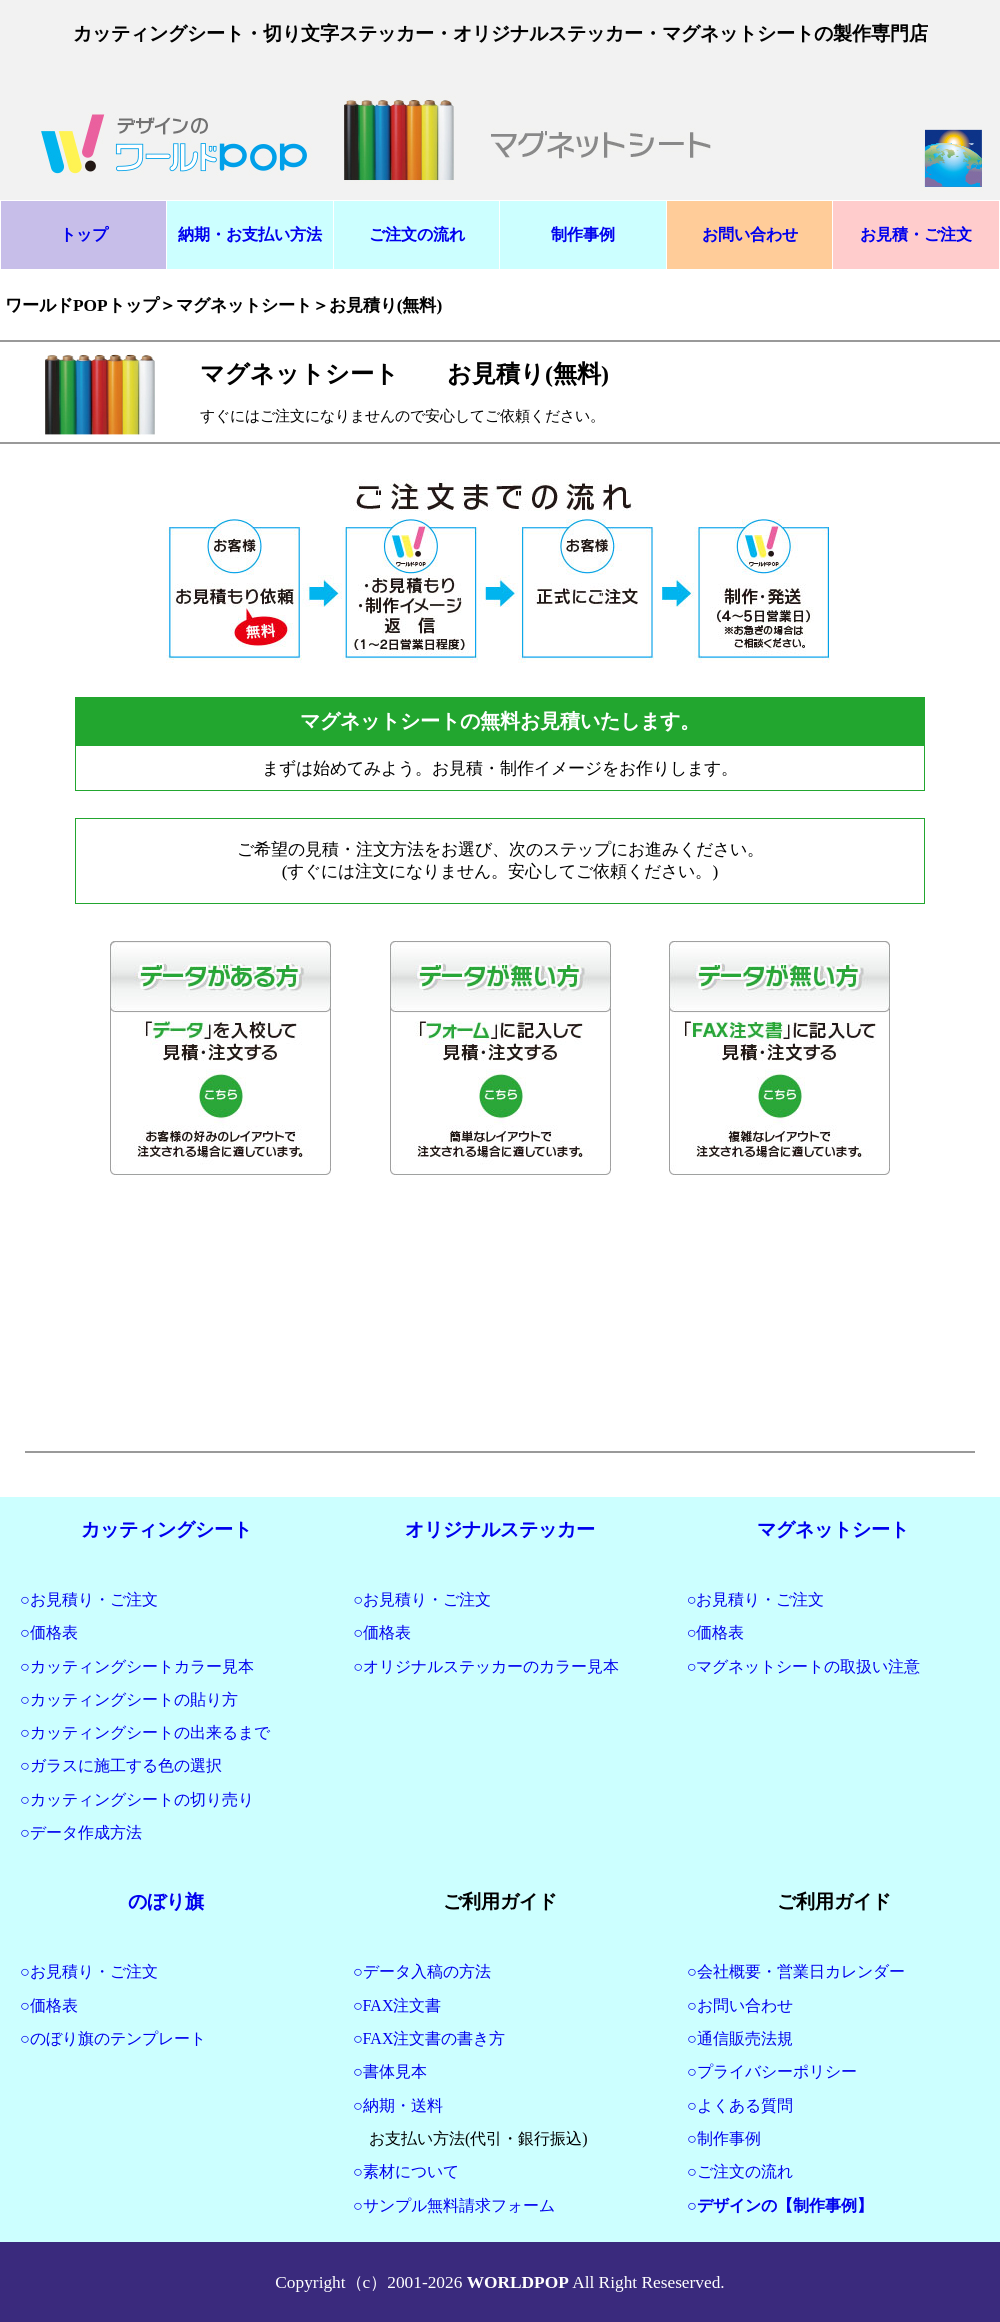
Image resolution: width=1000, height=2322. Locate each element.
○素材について (406, 2171)
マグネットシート (833, 1529)
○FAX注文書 (397, 2005)
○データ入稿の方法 (422, 1971)
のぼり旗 (166, 1901)
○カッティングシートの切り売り (137, 1799)
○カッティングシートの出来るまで (145, 1732)
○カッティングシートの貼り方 (129, 1699)
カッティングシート (166, 1529)
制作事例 (583, 234)
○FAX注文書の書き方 (429, 2038)
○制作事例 (724, 2138)
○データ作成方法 (81, 1832)
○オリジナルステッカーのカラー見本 (486, 1666)
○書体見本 (390, 2071)
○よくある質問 (740, 2105)
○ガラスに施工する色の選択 (121, 1765)
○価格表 (49, 1632)
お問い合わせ (750, 234)
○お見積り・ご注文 (89, 1599)
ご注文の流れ (417, 234)
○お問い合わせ (740, 2005)
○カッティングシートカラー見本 (137, 1666)
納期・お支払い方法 (250, 234)
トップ (84, 234)
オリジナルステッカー (500, 1529)
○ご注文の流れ (740, 2171)
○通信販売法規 (740, 2038)
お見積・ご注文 (916, 234)
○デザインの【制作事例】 (780, 2205)
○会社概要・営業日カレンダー (796, 1971)
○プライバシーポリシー (772, 2071)
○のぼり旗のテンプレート (113, 2038)
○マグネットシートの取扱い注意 (804, 1666)
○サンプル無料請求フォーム (454, 2205)
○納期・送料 (398, 2105)
